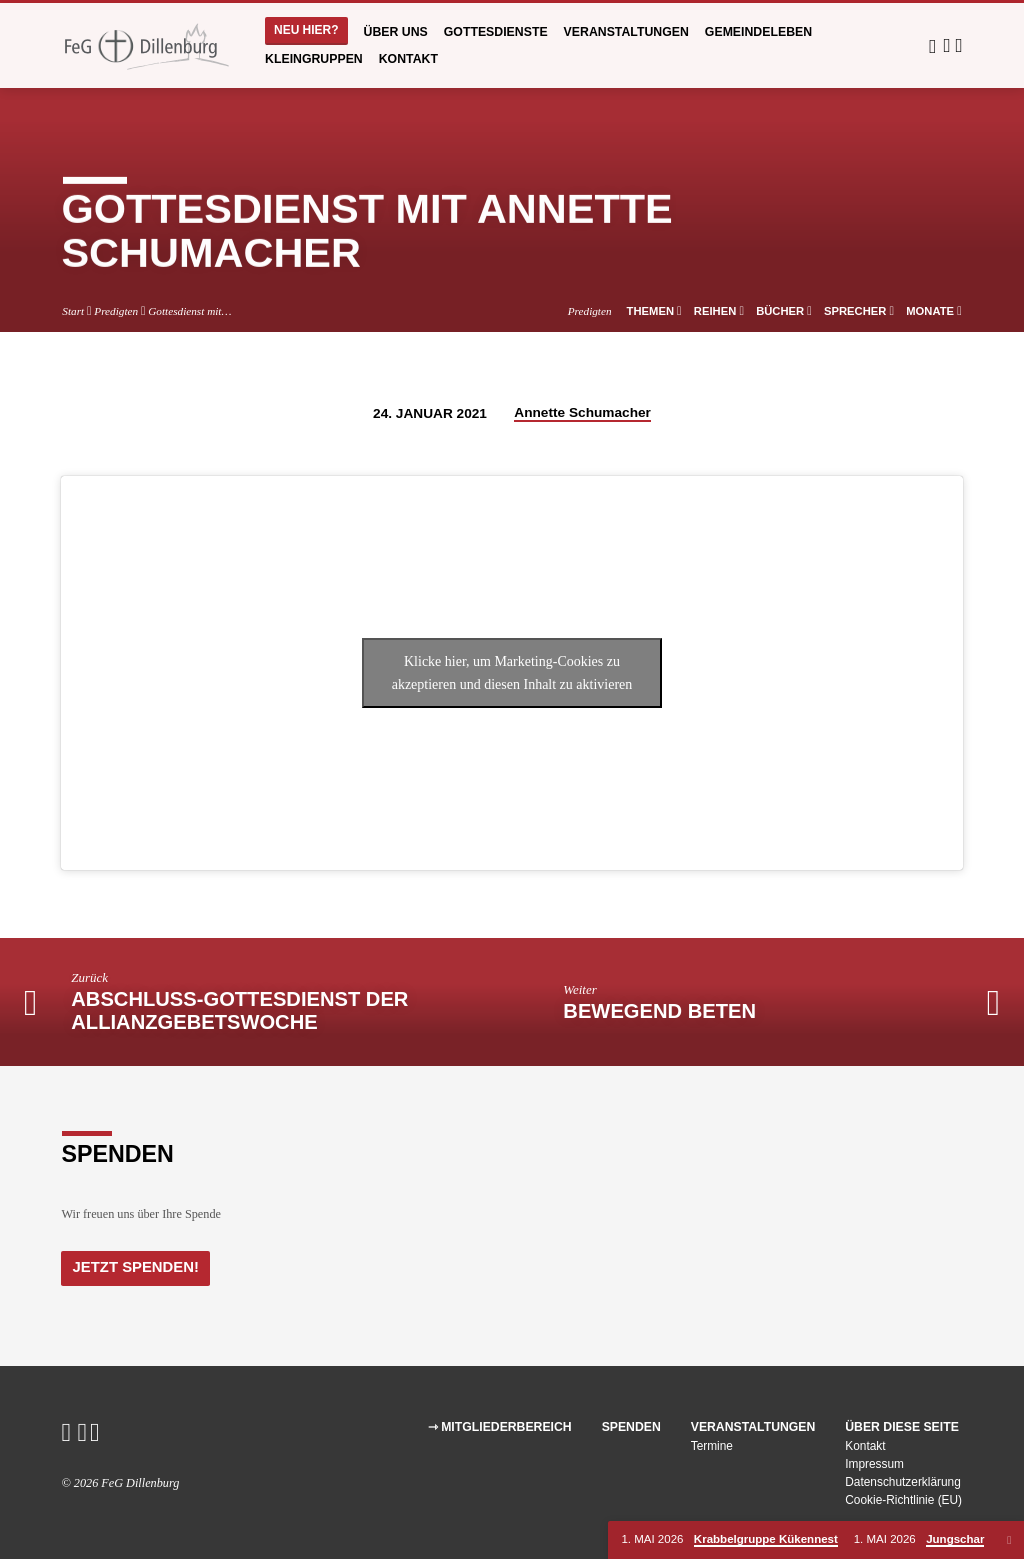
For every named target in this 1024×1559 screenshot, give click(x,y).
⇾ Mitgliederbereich (500, 1427)
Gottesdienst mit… (189, 311)
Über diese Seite (902, 1427)
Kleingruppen (314, 59)
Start (73, 311)
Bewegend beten (659, 1011)
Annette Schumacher (582, 412)
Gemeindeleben (758, 32)
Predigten (116, 311)
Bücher (784, 311)
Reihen (719, 311)
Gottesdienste (496, 32)
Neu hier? (306, 30)
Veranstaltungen (626, 32)
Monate (933, 311)
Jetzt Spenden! (134, 1267)
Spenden (631, 1427)
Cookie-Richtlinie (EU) (903, 1500)
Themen (654, 311)
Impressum (874, 1464)
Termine (712, 1446)
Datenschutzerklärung (903, 1482)
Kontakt (408, 59)
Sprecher (859, 311)
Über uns (396, 32)
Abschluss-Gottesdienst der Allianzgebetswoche (239, 1011)
